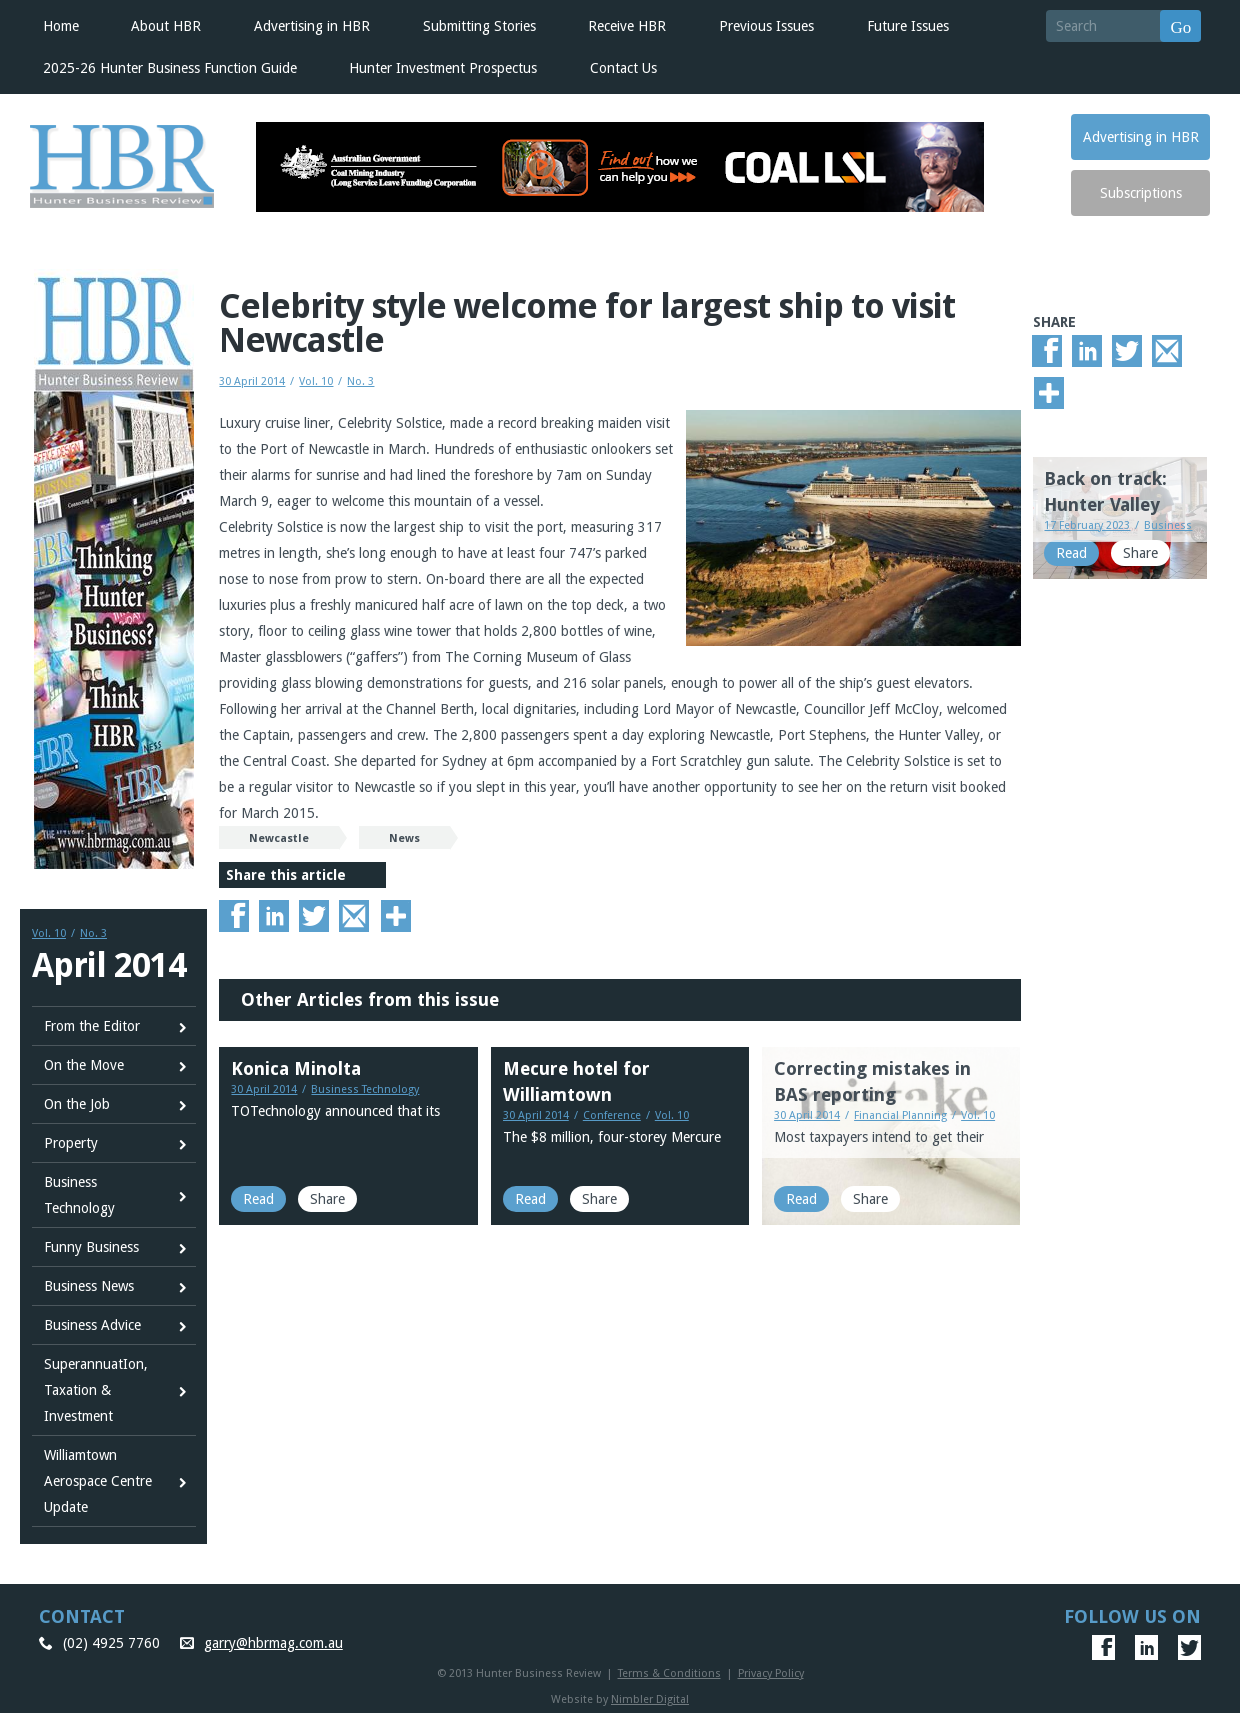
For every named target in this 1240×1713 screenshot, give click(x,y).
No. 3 (93, 933)
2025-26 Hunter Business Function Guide (170, 68)
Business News (89, 1286)
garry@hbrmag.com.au (273, 1643)
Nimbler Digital (650, 1699)
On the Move (84, 1065)
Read (258, 1199)
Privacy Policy (771, 1673)
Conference (612, 1115)
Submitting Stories (479, 26)
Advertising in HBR (312, 26)
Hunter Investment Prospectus (443, 68)
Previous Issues (766, 26)
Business (1168, 525)
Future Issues (908, 26)
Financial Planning (900, 1115)
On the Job (77, 1104)
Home (61, 26)
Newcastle (279, 838)
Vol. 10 (49, 933)
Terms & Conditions (669, 1673)
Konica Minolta (296, 1068)
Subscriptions (1141, 193)
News (404, 838)
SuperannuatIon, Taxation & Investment (96, 1390)
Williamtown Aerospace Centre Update (98, 1481)
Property (71, 1143)
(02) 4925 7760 (111, 1643)
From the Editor (92, 1026)
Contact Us (623, 68)
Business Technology (79, 1195)
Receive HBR (627, 26)
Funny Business (91, 1247)
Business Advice (92, 1325)
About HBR (166, 26)
